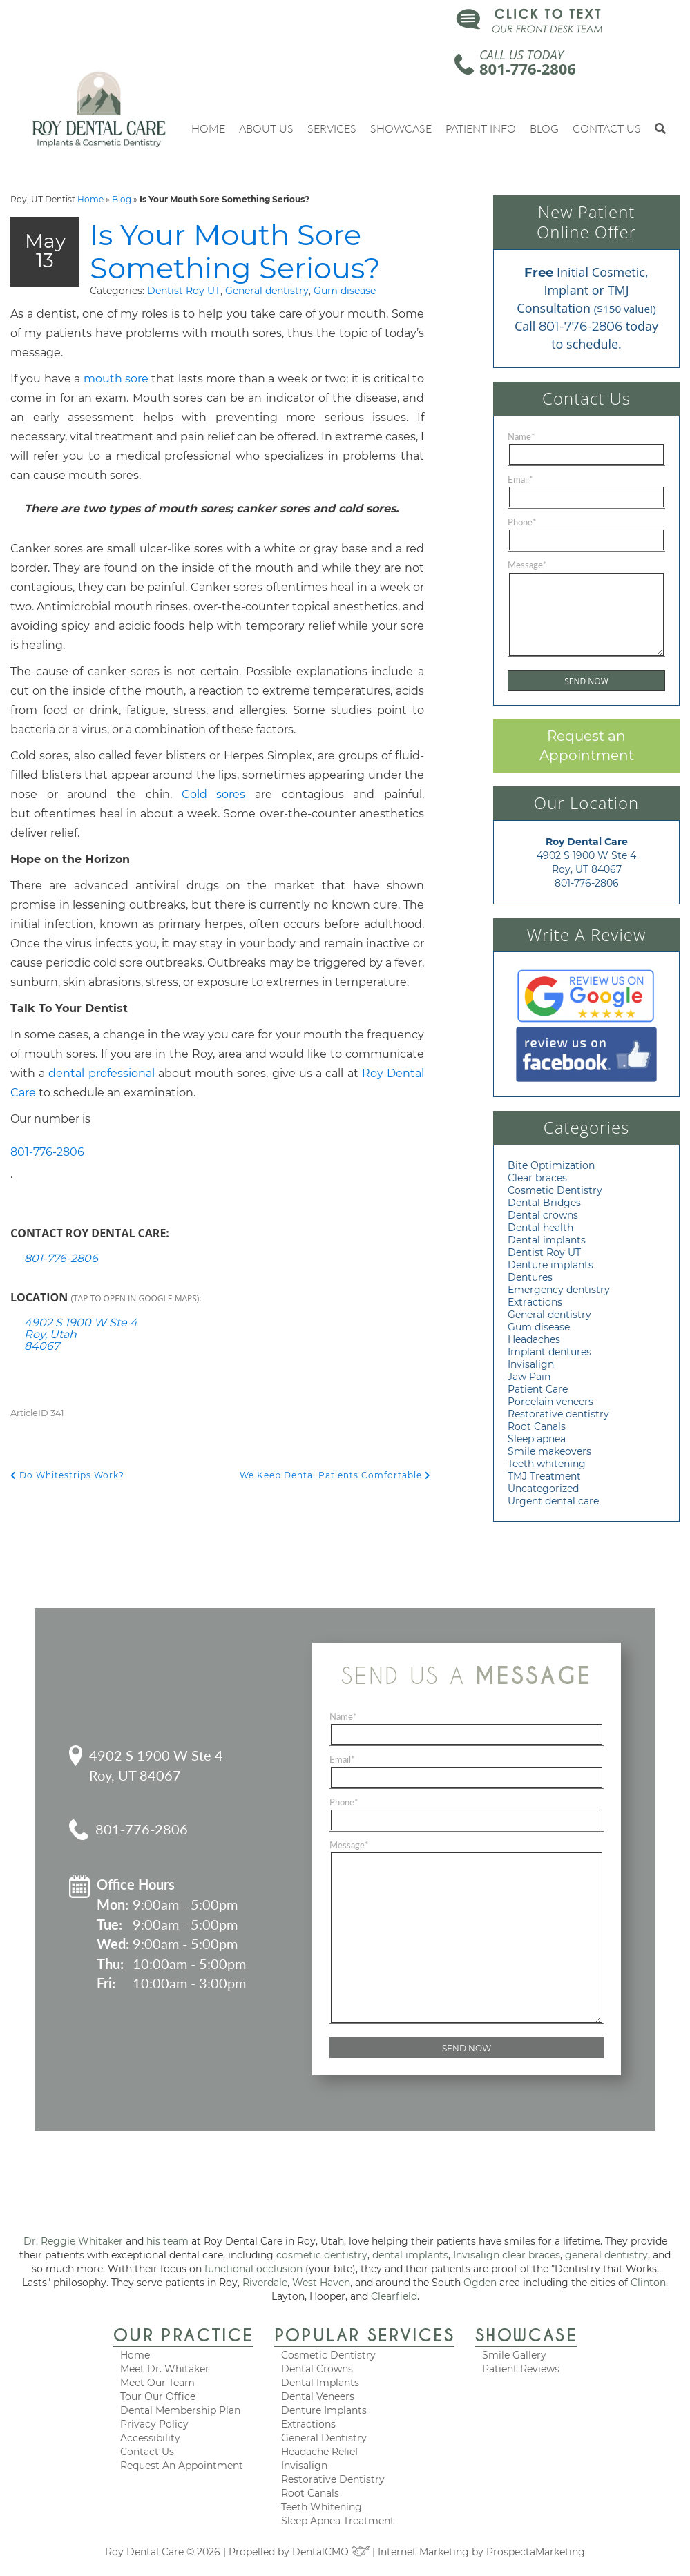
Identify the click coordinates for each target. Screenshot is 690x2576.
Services (331, 128)
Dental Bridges (544, 1203)
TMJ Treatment (544, 1476)
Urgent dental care (553, 1501)
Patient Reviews (520, 2369)
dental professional (101, 1108)
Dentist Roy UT (104, 326)
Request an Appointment (586, 746)
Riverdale (264, 2282)
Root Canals (537, 1426)
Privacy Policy (154, 2424)
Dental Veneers (317, 2396)
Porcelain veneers (550, 1401)
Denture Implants (324, 2410)
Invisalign (531, 1364)
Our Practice (183, 2335)
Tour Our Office (157, 2396)
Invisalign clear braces (506, 2255)
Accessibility (150, 2438)
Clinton (648, 2282)
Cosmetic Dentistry (555, 1190)
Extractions (535, 1302)
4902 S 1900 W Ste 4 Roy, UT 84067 (156, 1765)
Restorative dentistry (558, 1414)
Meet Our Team (157, 2382)
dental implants (410, 2255)
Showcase (401, 128)
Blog (544, 128)
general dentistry (606, 2255)
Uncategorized (543, 1488)
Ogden (480, 2282)
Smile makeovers (549, 1451)
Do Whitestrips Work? (67, 1510)
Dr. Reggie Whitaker (73, 2241)
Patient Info (480, 128)
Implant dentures (549, 1352)
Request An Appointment (181, 2465)
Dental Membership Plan (180, 2410)
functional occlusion (253, 2269)
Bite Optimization (551, 1165)
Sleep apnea (537, 1439)
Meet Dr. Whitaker (164, 2369)
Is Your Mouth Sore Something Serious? (246, 268)
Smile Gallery (514, 2355)
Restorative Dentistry (333, 2479)
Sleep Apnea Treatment (337, 2521)
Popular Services (364, 2335)
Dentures (530, 1277)
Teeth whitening (547, 1464)
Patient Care (538, 1389)
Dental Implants (320, 2382)
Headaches (534, 1339)
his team (167, 2241)
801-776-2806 (527, 68)
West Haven (321, 2282)
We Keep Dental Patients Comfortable (335, 1510)
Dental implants (547, 1240)
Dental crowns (543, 1215)
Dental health (540, 1227)
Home (208, 128)
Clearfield (394, 2296)
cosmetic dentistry (321, 2255)
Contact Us (607, 128)
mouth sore (116, 413)
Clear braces (537, 1178)
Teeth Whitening (321, 2507)
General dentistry (187, 326)
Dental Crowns (317, 2369)
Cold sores (214, 829)
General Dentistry (324, 2438)
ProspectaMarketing (535, 2552)
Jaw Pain (529, 1377)
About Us (266, 128)
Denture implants (550, 1265)
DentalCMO (331, 2552)
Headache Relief (319, 2452)
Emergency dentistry (559, 1290)
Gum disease (265, 326)
